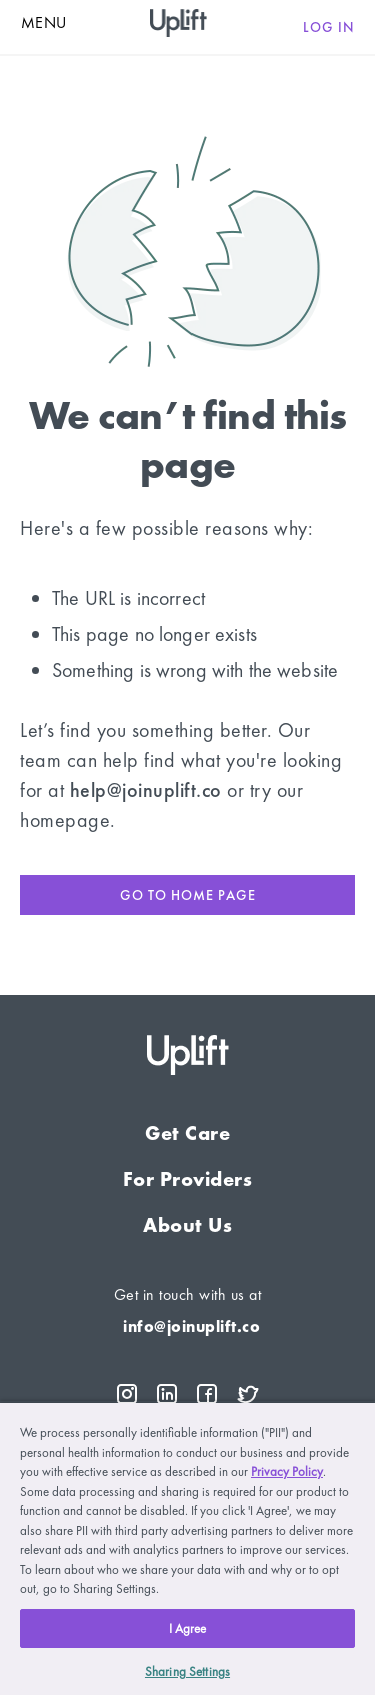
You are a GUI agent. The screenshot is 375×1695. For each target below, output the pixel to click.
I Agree (188, 1628)
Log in (329, 27)
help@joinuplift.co (146, 790)
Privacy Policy (287, 1471)
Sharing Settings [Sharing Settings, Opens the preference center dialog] (187, 1671)
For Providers (188, 1179)
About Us (187, 1225)
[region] (187, 1548)
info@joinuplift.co (191, 1326)
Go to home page (188, 895)
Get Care (187, 1133)
